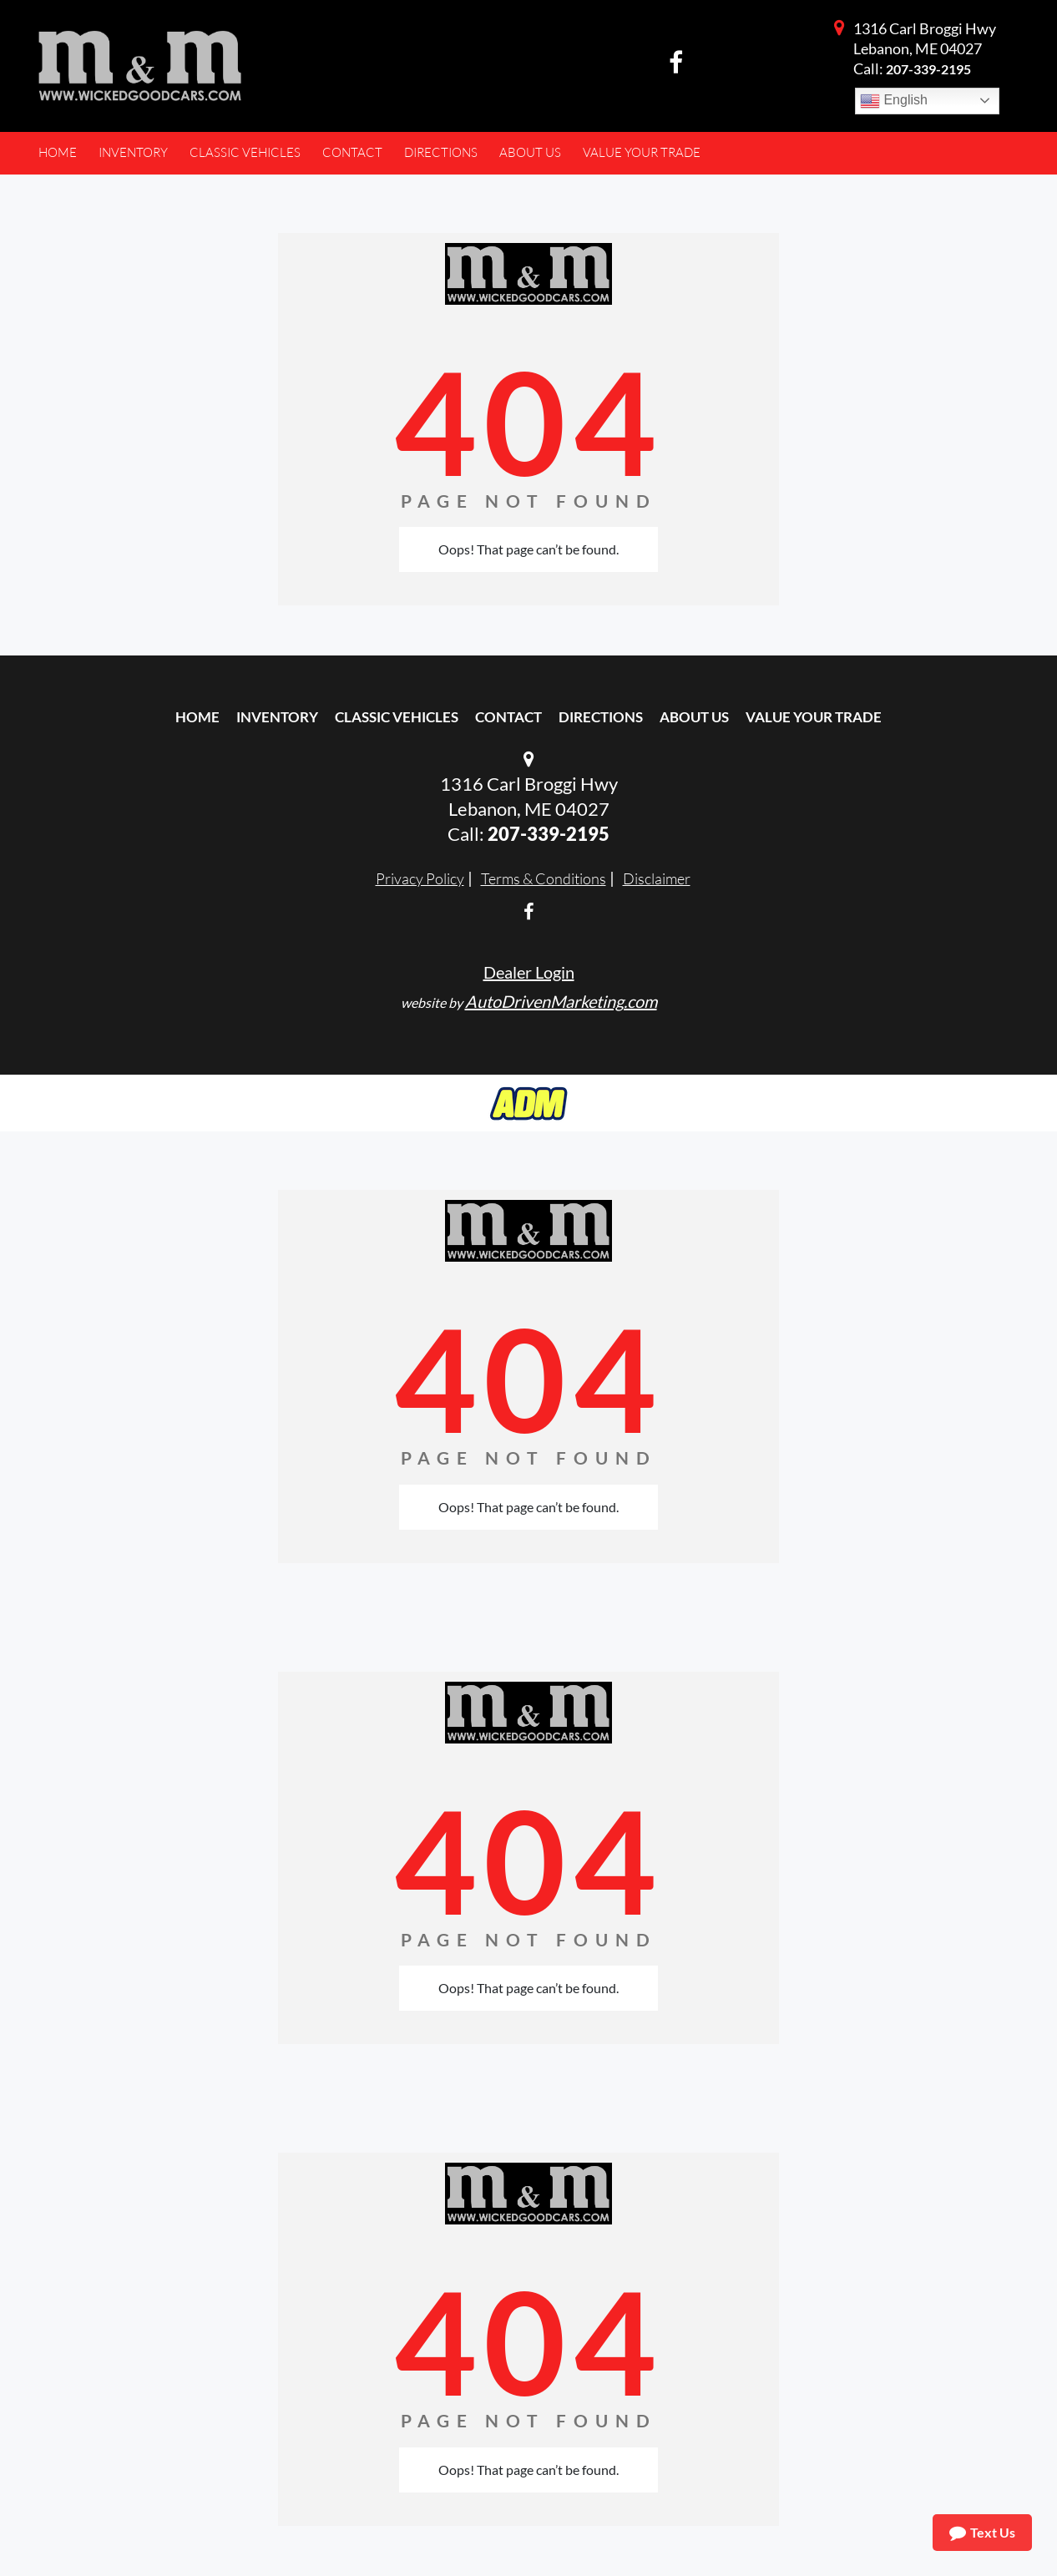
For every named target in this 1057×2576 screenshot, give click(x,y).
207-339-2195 (928, 69)
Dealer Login (528, 972)
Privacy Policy (420, 878)
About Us (694, 717)
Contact (508, 717)
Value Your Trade (814, 717)
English (894, 101)
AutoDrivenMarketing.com (561, 1001)
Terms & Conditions (543, 878)
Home (197, 717)
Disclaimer (656, 878)
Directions (601, 717)
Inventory (277, 717)
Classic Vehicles (396, 717)
